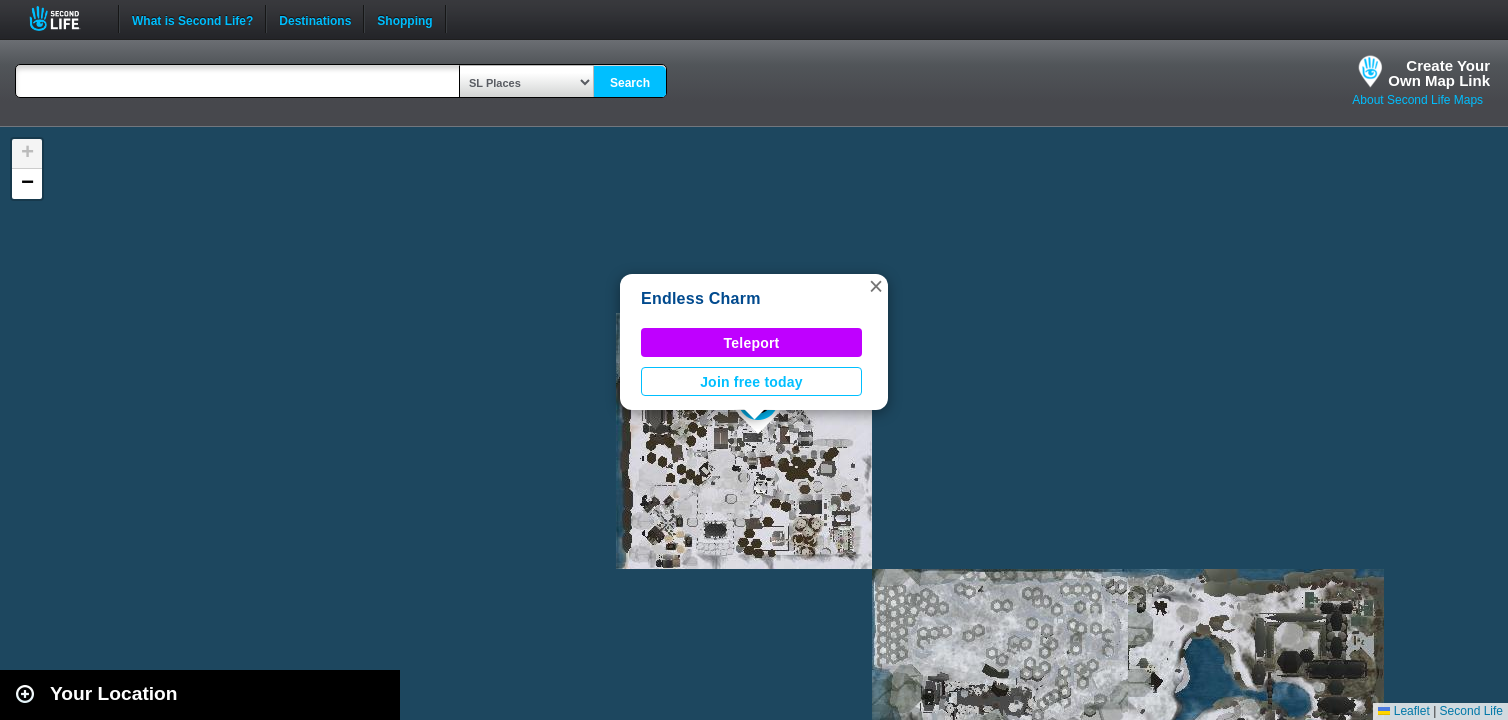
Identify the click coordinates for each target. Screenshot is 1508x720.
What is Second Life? (192, 19)
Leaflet (1403, 711)
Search (630, 83)
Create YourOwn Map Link (1439, 73)
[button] (876, 286)
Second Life (65, 18)
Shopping (404, 19)
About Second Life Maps (1417, 100)
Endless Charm (701, 298)
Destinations (315, 19)
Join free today (751, 382)
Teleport (752, 343)
